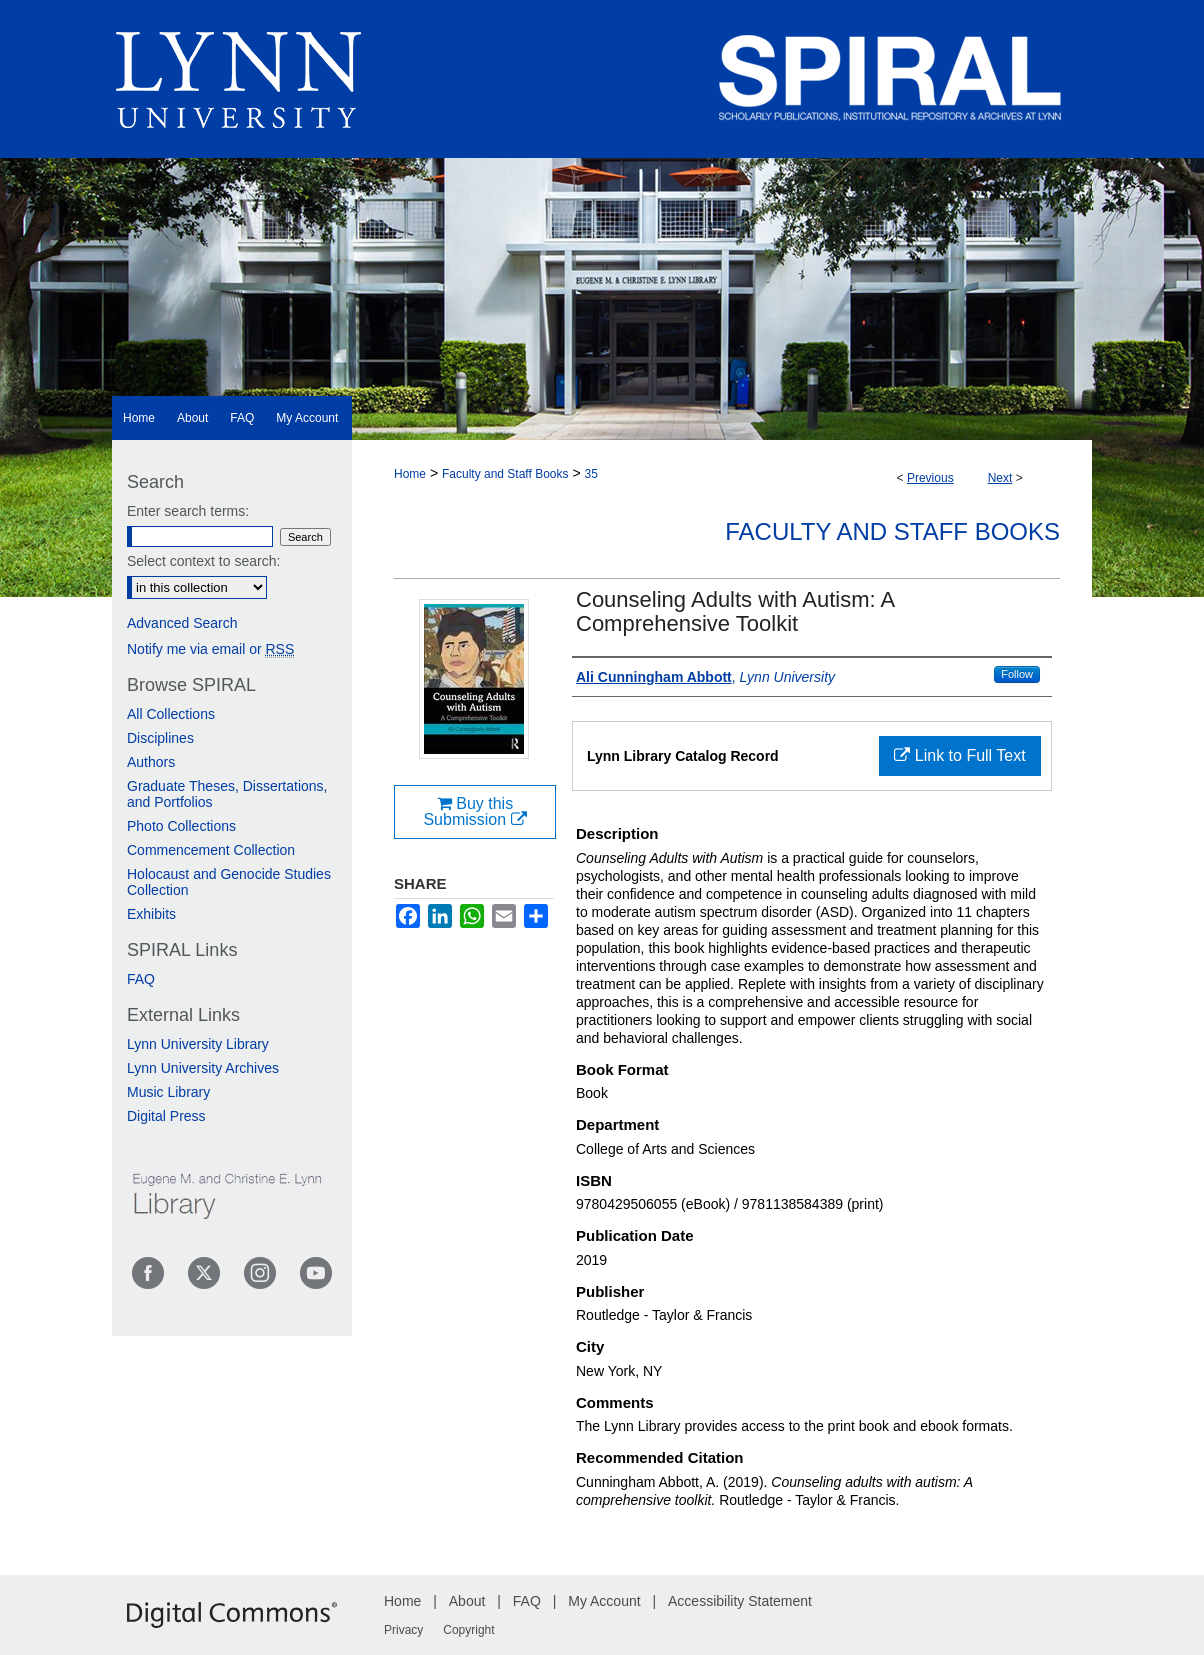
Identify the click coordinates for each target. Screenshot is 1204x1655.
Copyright (468, 1630)
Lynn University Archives (203, 1068)
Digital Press (166, 1116)
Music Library (168, 1092)
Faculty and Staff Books (505, 474)
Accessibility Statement (740, 1601)
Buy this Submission (474, 811)
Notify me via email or (210, 649)
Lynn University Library (198, 1044)
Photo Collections (181, 826)
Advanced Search (182, 623)
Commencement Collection (211, 850)
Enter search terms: (188, 511)
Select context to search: (203, 561)
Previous (930, 478)
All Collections (171, 714)
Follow (1017, 674)
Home (410, 474)
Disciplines (160, 738)
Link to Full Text (959, 755)
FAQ (141, 979)
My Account (604, 1601)
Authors (151, 762)
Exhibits (151, 914)
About (467, 1601)
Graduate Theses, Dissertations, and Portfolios (227, 794)
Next (1000, 478)
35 (590, 474)
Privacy (403, 1630)
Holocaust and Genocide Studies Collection (229, 882)
